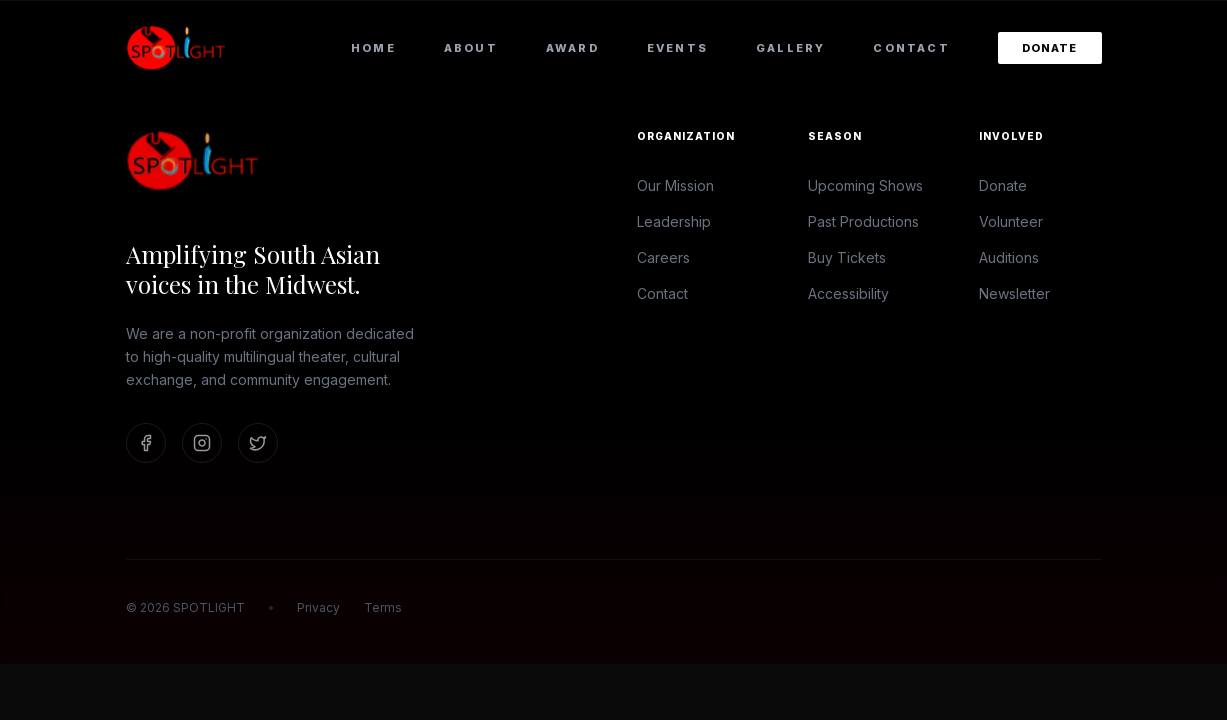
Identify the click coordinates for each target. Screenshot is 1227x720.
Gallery (790, 48)
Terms (383, 607)
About (471, 48)
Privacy (318, 607)
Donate (1050, 48)
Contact (911, 48)
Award (572, 48)
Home (373, 48)
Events (677, 48)
